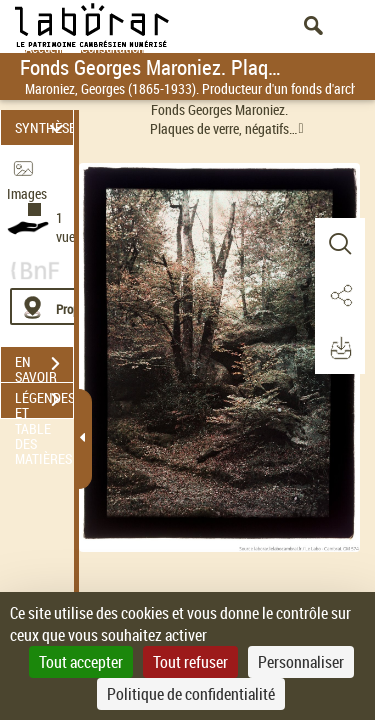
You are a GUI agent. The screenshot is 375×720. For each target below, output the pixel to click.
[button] (340, 244)
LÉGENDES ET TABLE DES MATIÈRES (44, 402)
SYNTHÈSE (44, 127)
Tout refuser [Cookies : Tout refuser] (190, 662)
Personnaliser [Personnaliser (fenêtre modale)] (301, 662)
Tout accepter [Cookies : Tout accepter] (81, 662)
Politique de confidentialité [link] (191, 694)
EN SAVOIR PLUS (44, 366)
